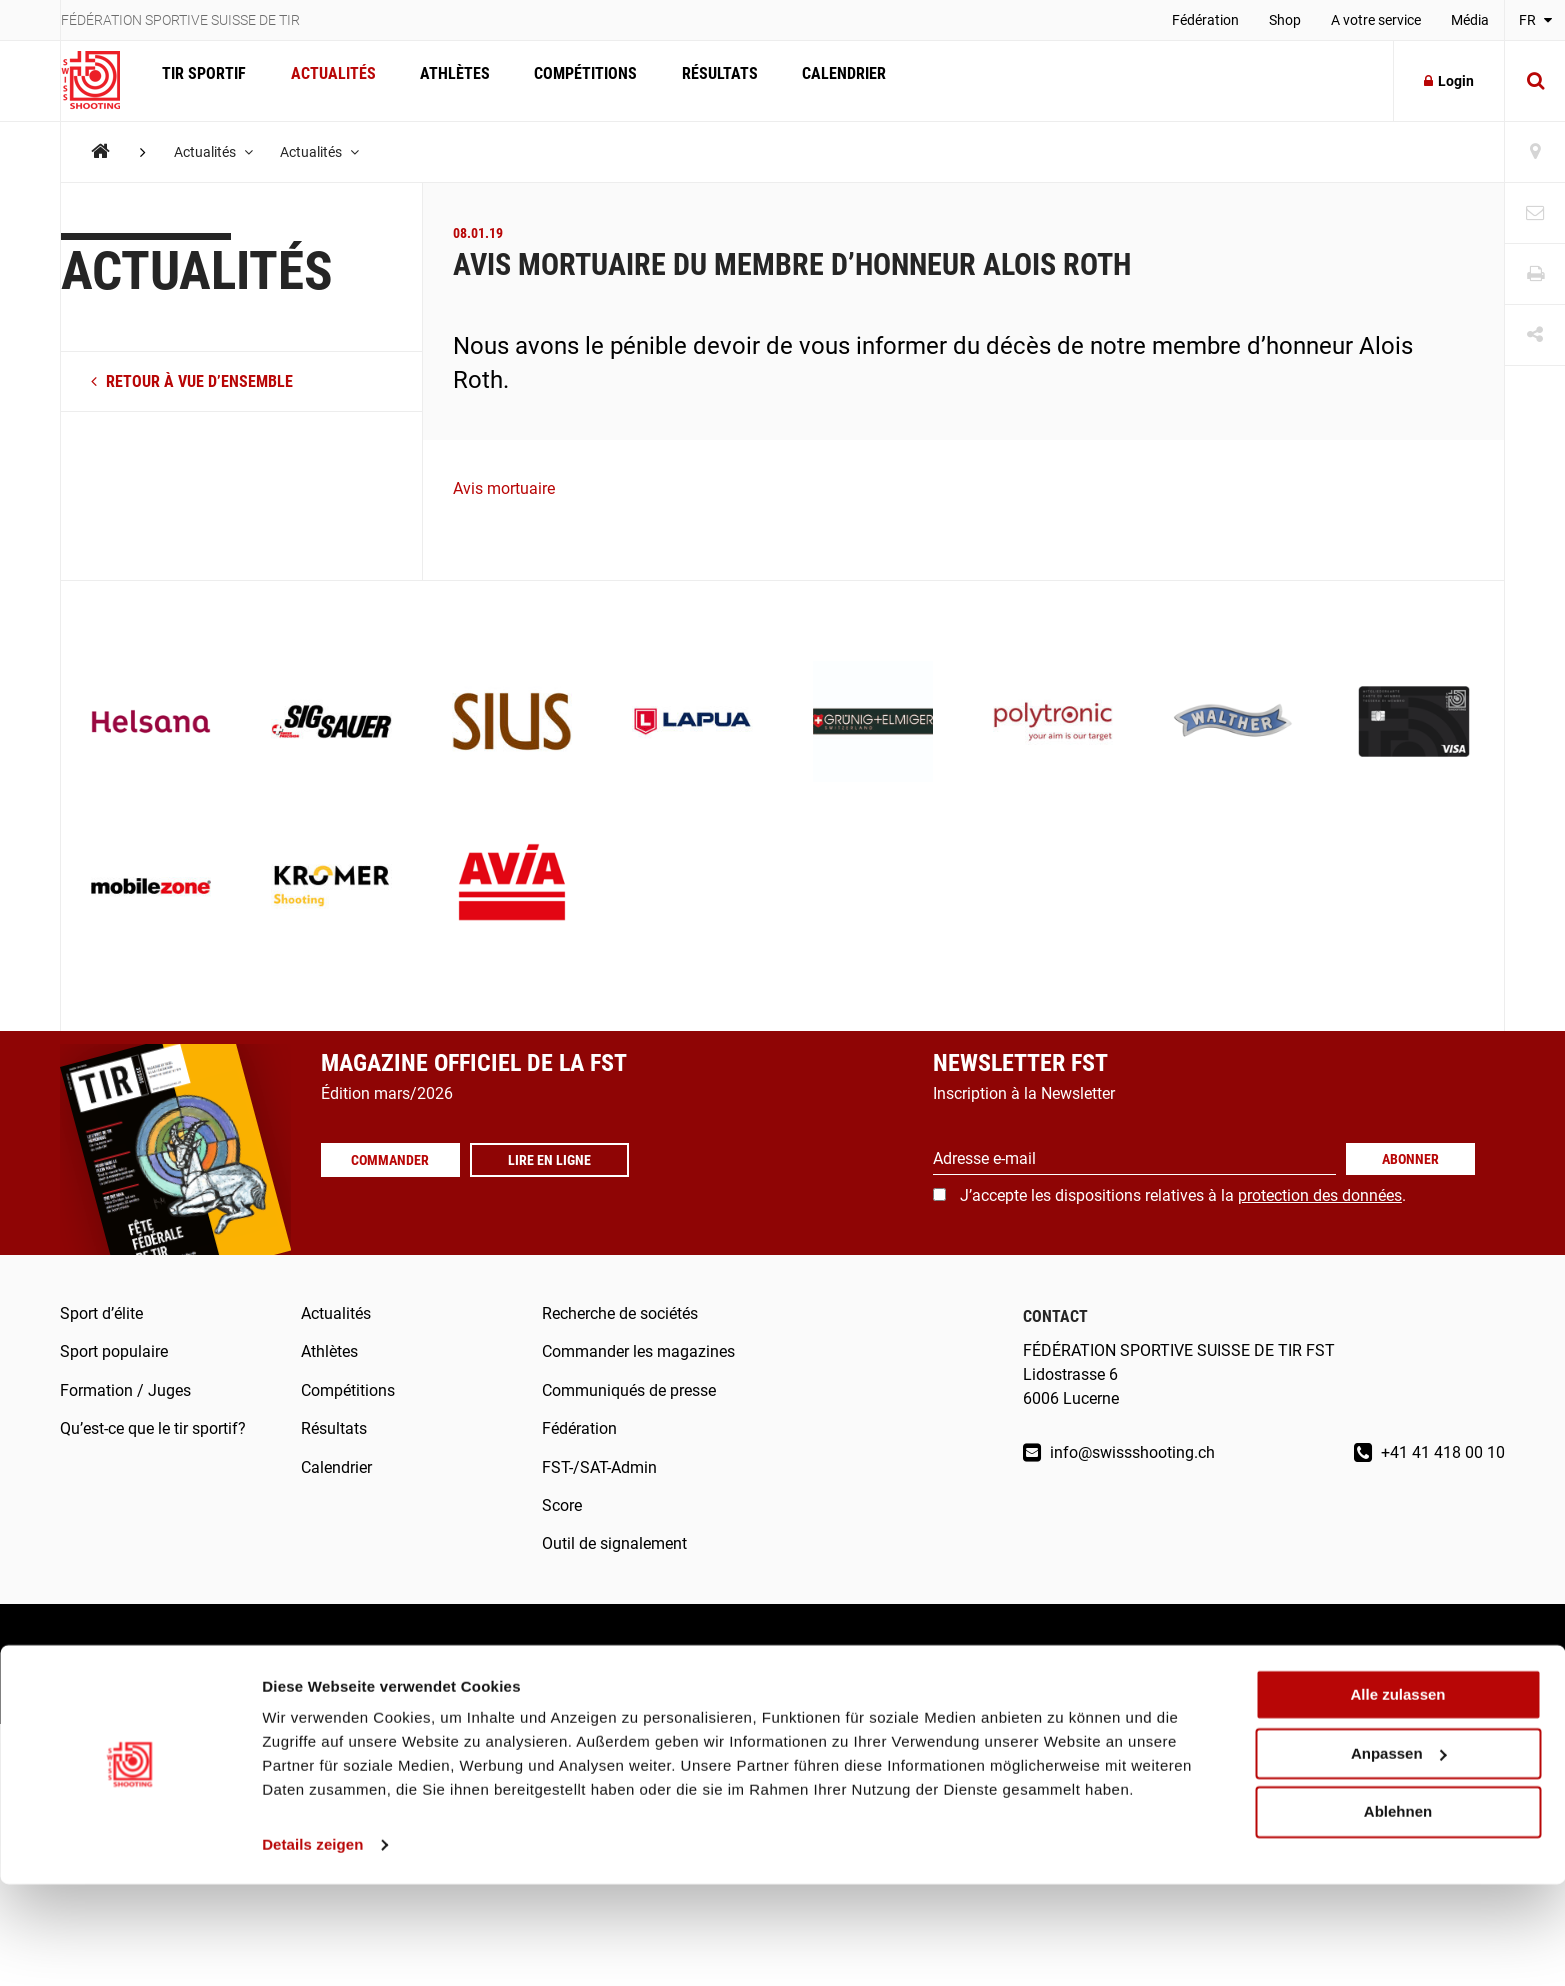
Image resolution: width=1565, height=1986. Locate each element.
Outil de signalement (614, 1543)
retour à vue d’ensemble (192, 381)
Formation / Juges (125, 1390)
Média (1470, 20)
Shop (1285, 20)
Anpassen (1399, 1855)
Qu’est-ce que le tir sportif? (153, 1428)
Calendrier (820, 80)
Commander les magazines (638, 1351)
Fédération (1205, 20)
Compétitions (570, 80)
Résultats (700, 80)
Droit (257, 1663)
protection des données (1320, 1195)
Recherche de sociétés (620, 1313)
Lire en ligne (560, 1160)
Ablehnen (1398, 1913)
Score (562, 1505)
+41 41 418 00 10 (1429, 1452)
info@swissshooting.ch (1119, 1452)
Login (1449, 81)
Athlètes (444, 80)
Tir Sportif (202, 80)
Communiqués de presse (629, 1390)
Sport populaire (114, 1351)
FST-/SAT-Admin (599, 1467)
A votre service (1376, 20)
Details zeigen (312, 1946)
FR (1535, 20)
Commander (396, 1160)
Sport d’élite (101, 1313)
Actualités (326, 80)
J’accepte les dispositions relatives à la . (1183, 1195)
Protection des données (416, 1663)
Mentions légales (120, 1663)
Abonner (1410, 1159)
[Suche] (1535, 81)
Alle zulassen (1397, 1796)
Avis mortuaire (504, 488)
